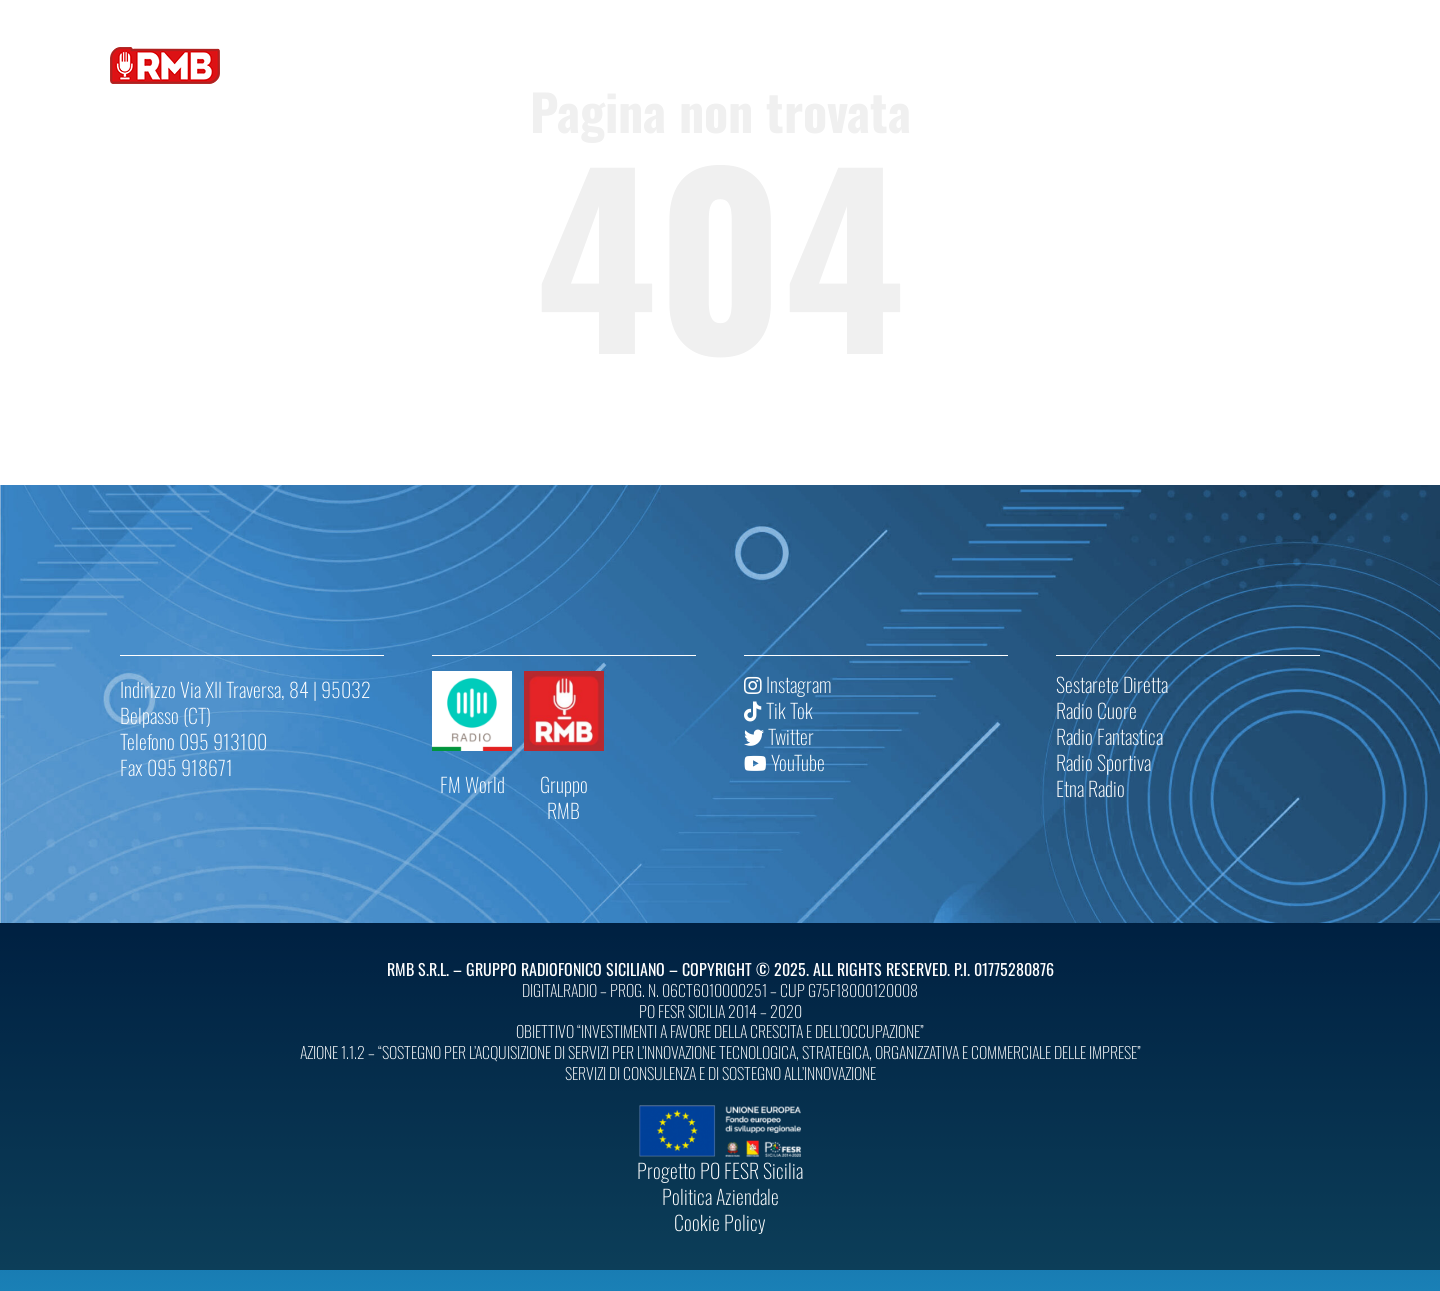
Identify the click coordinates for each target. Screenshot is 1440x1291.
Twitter (779, 736)
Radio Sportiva (1103, 762)
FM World (472, 784)
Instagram (787, 684)
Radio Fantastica (1109, 736)
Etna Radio (1090, 788)
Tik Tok (778, 710)
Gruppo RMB (564, 797)
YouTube (784, 762)
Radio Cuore (1096, 710)
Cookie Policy (720, 1222)
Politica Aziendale (720, 1196)
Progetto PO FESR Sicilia (720, 1170)
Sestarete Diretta (1112, 684)
